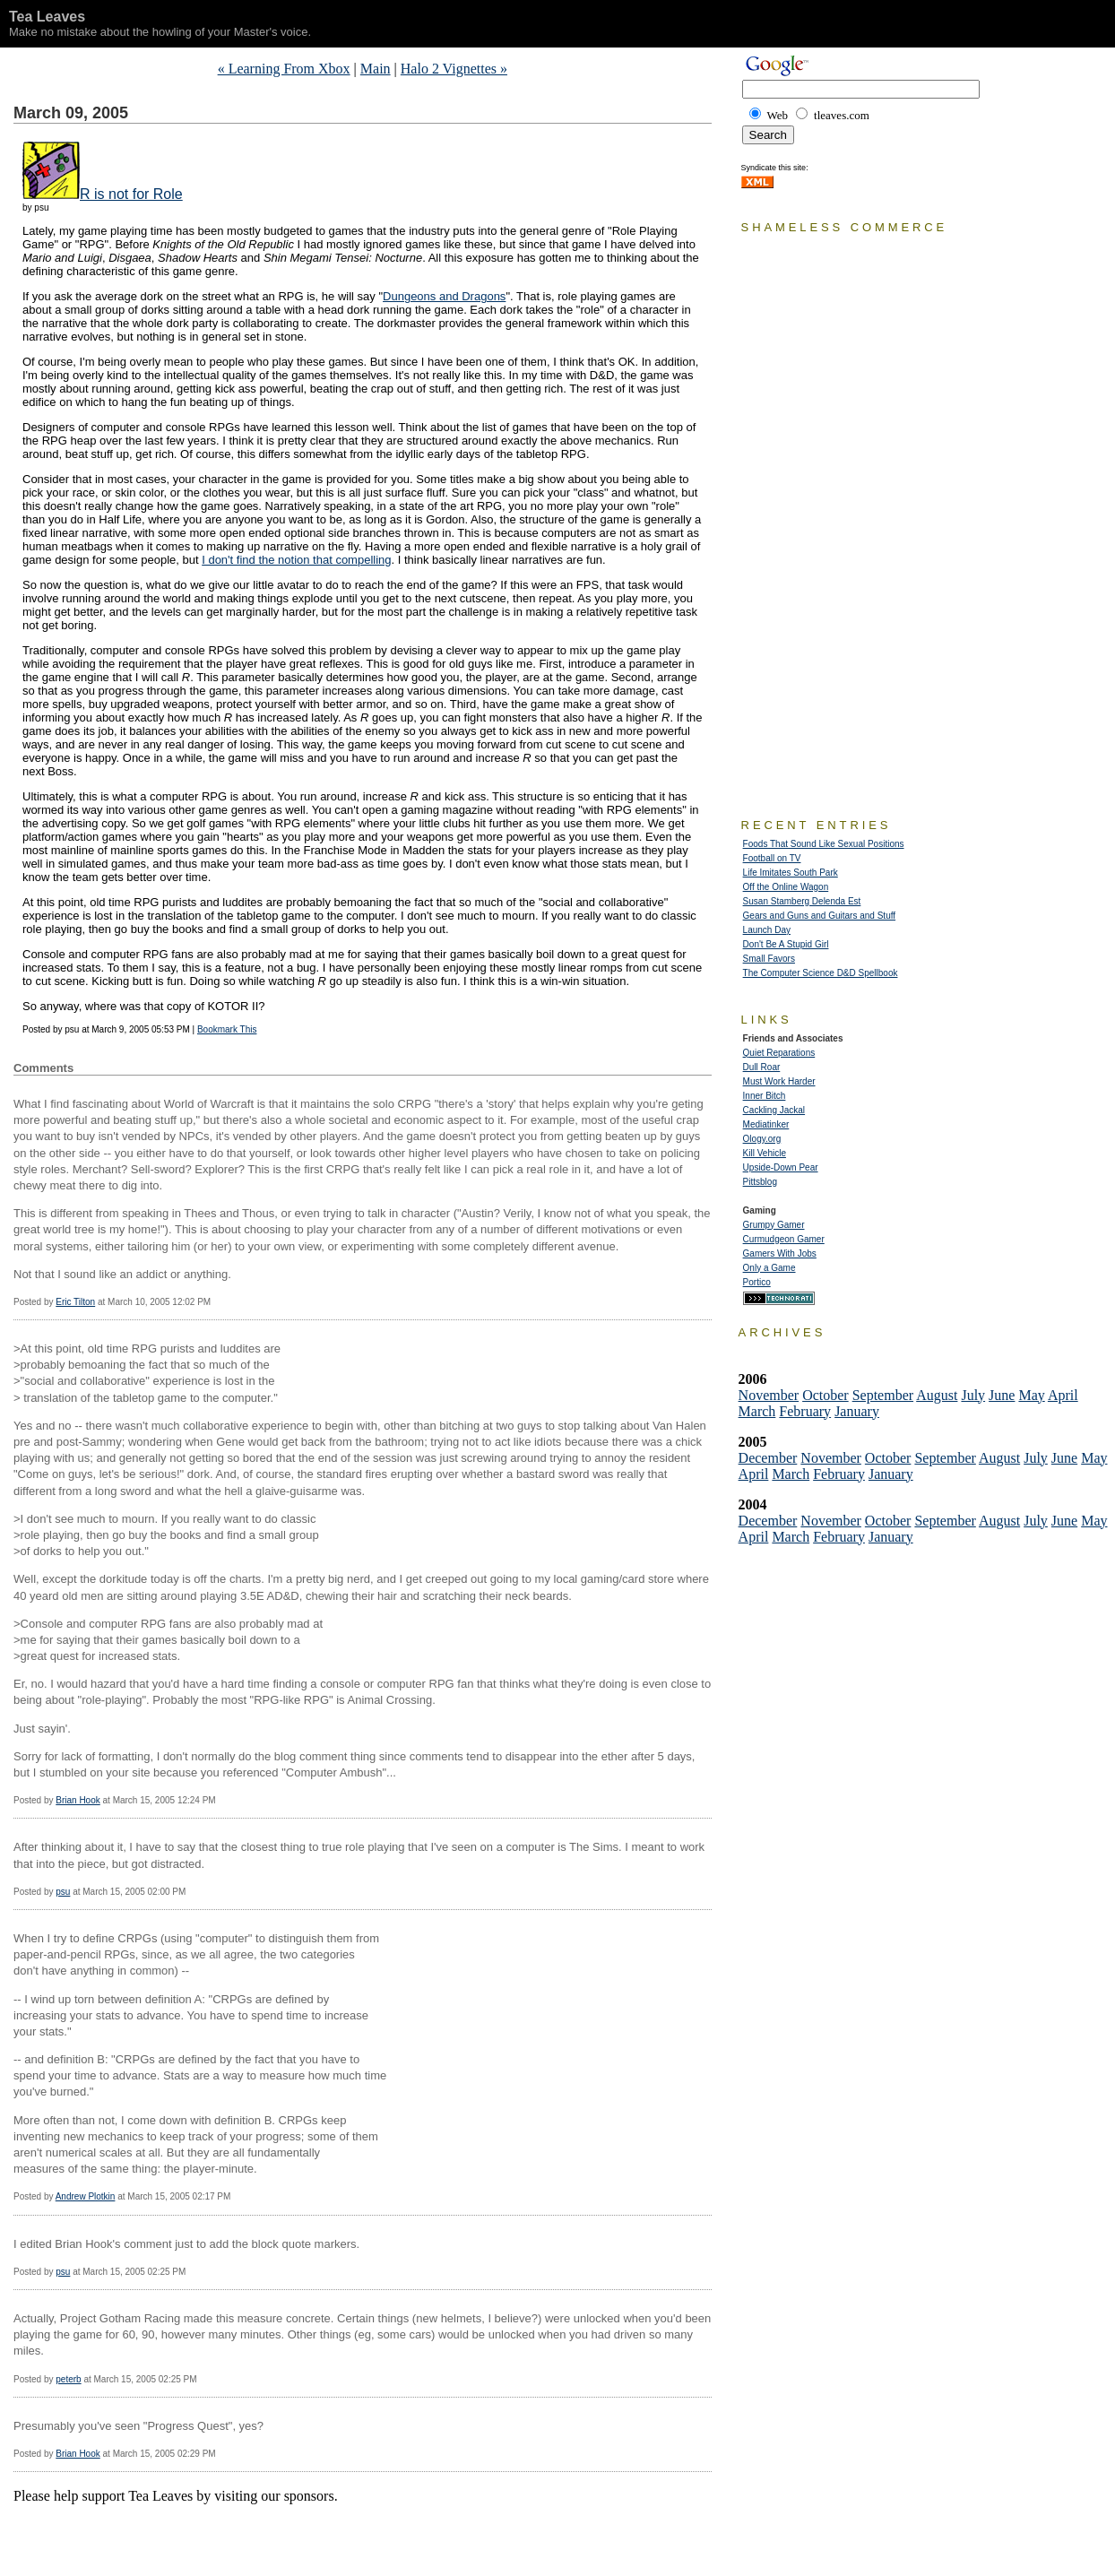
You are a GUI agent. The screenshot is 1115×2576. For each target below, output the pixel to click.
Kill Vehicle (764, 1153)
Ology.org (762, 1139)
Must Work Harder (779, 1081)
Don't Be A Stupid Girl (786, 944)
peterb (68, 2379)
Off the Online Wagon (786, 887)
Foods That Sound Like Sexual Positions (823, 844)
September (882, 1395)
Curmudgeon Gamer (784, 1239)
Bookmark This (227, 1029)
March (757, 1411)
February (805, 1411)
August (936, 1395)
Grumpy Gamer (774, 1225)
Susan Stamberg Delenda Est (802, 901)
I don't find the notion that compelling (296, 559)
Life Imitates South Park (790, 872)
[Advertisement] (223, 2531)
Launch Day (767, 930)
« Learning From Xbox (284, 68)
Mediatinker (766, 1124)
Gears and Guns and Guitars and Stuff (819, 916)
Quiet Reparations (779, 1053)
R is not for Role (131, 194)
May (1031, 1395)
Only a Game (769, 1268)
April (1063, 1395)
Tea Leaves (47, 16)
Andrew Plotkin (86, 2196)
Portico (757, 1282)
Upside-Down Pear (780, 1167)
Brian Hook (77, 1800)
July (973, 1395)
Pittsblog (760, 1182)
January (856, 1411)
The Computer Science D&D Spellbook (820, 973)
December (768, 1457)
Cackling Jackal (774, 1110)
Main (375, 68)
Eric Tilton (75, 1302)
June (1002, 1395)
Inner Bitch (764, 1096)
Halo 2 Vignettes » (454, 68)
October (825, 1395)
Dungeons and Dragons (444, 296)
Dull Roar (762, 1067)
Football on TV (772, 858)
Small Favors (769, 959)
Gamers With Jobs (780, 1253)
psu (63, 1892)
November (769, 1395)
